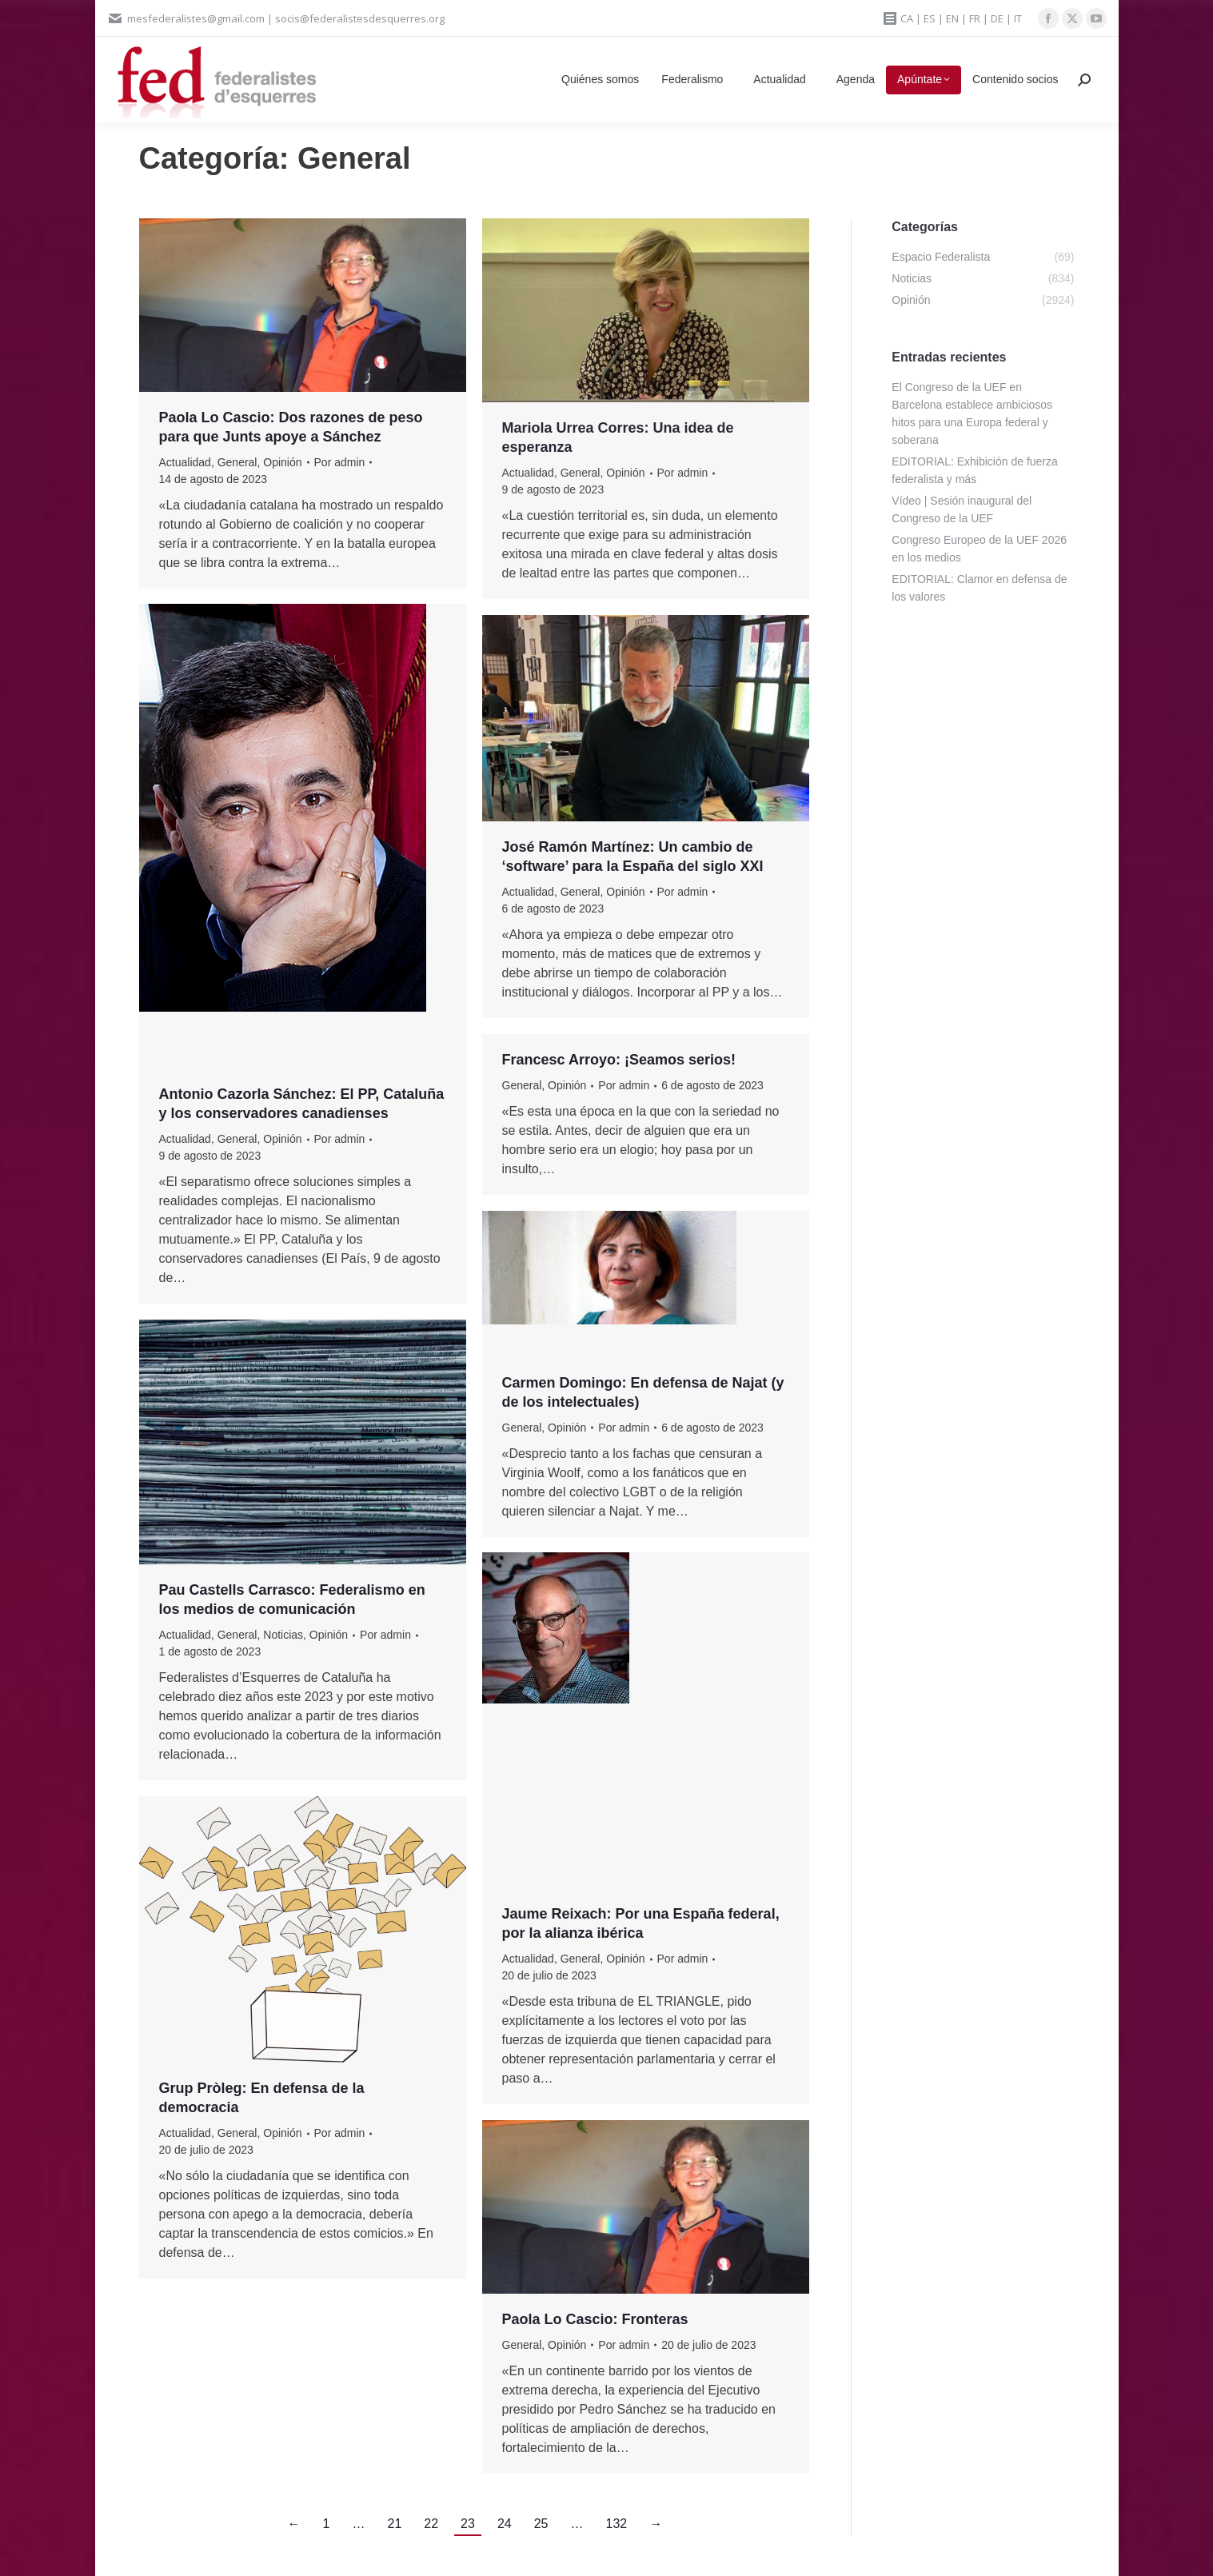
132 (616, 2523)
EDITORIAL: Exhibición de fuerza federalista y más (975, 470)
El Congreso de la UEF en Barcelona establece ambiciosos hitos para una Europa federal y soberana (972, 413)
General (237, 462)
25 (541, 2523)
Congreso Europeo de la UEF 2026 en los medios (979, 548)
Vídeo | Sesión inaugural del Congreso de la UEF (961, 509)
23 (468, 2523)
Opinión (282, 462)
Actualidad (185, 462)
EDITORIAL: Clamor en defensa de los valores (979, 588)
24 (504, 2523)
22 (431, 2523)
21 (395, 2523)
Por (339, 462)
